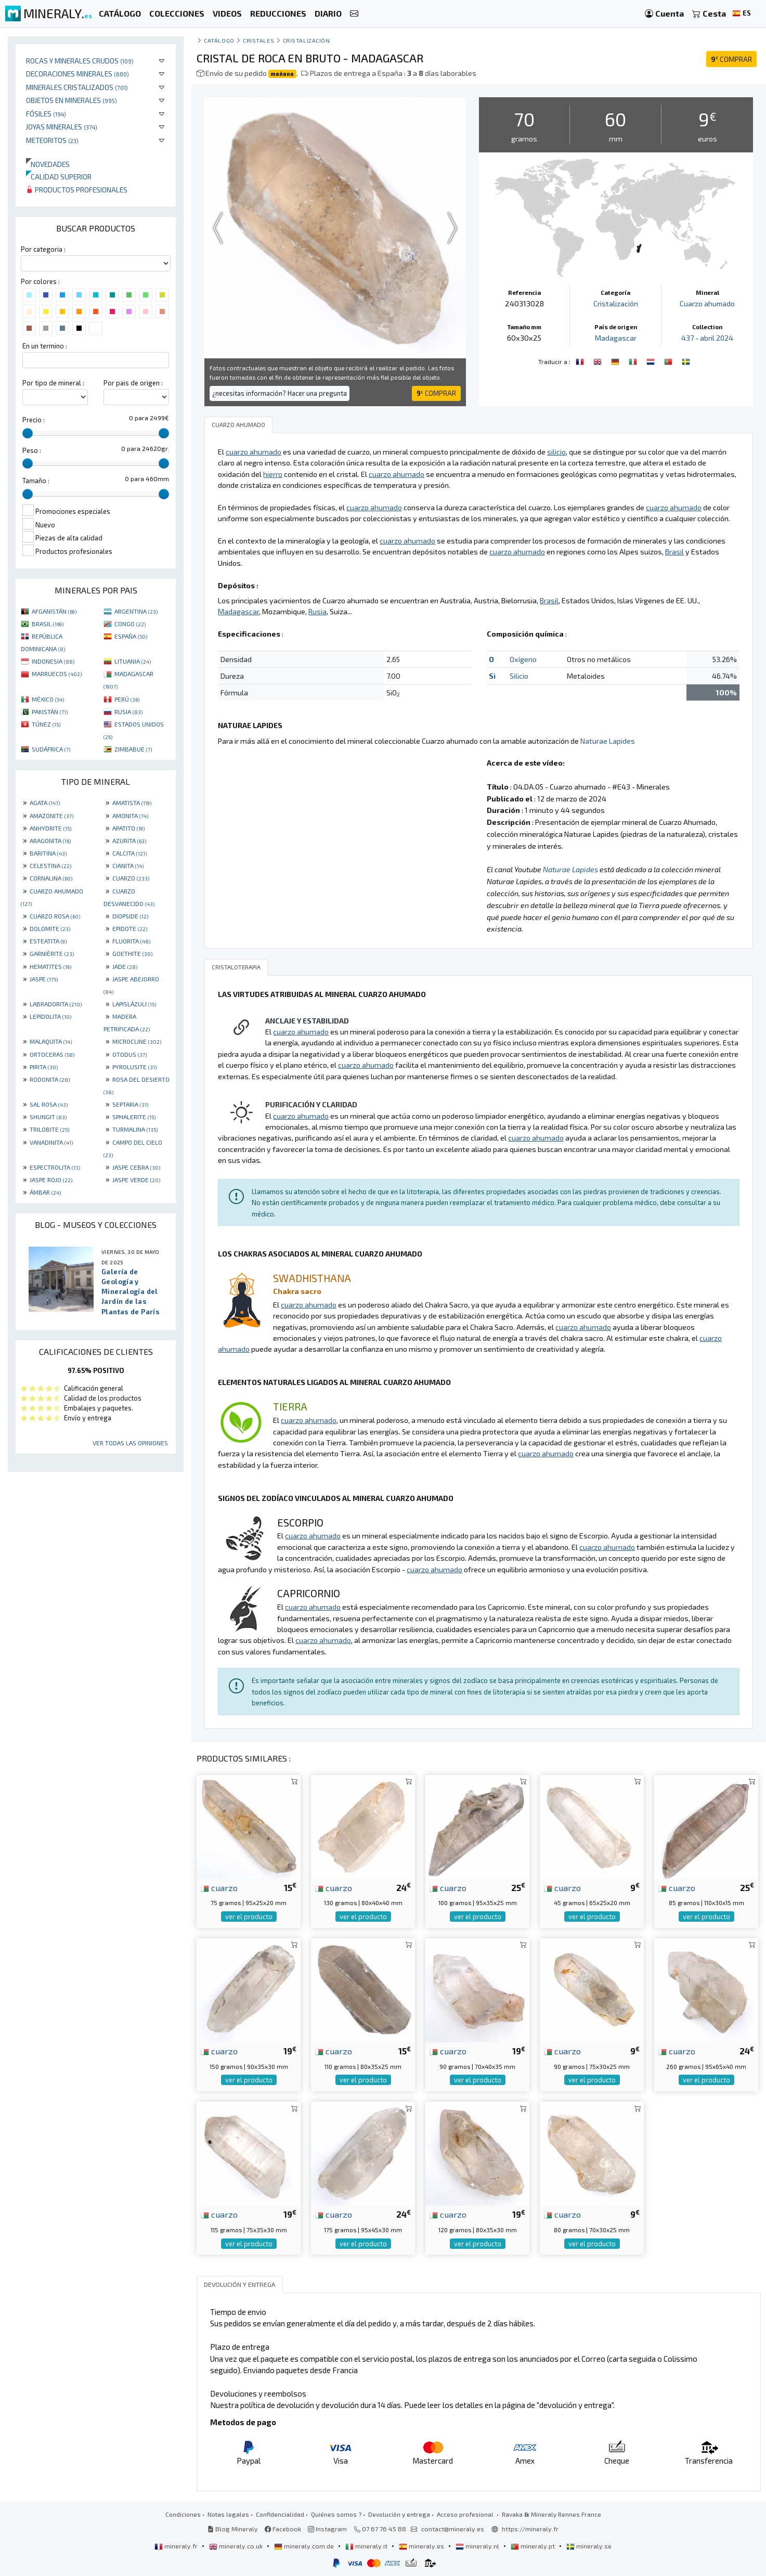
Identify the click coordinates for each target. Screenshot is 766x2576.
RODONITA (50, 1079)
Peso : (31, 450)
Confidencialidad (280, 2514)
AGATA (45, 802)
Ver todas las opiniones (130, 1442)
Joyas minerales (61, 126)
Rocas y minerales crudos (80, 60)
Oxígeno (523, 659)
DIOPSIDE (130, 916)
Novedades (48, 164)
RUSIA (128, 711)
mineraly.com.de (304, 2545)
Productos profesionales (76, 189)
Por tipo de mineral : (53, 383)
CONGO (130, 623)
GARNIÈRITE (52, 953)
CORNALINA (51, 878)
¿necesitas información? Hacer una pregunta (279, 393)
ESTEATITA (48, 940)
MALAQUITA (51, 1041)
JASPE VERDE (136, 1179)
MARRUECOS (57, 673)
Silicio (519, 675)
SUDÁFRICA (51, 749)
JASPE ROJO (51, 1179)
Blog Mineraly (232, 2528)
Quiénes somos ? (336, 2514)
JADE (124, 966)
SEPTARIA (130, 1104)
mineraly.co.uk (236, 2545)
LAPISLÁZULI (134, 1003)
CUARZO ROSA (55, 916)
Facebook (283, 2528)
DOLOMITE (50, 928)
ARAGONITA (50, 840)
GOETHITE (132, 953)
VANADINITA (51, 1142)
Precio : (33, 420)
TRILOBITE (49, 1129)
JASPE (44, 978)
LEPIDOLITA (50, 1016)
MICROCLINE (136, 1041)
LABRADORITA (56, 1003)
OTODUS (129, 1054)
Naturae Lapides (607, 740)
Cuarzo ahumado (707, 303)
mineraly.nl (478, 2545)
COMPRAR (731, 59)
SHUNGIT (48, 1116)
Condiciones (183, 2514)
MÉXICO (48, 699)
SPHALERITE (133, 1116)
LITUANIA (132, 661)
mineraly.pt (533, 2545)
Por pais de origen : (133, 383)
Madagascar (616, 337)
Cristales (258, 40)
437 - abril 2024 (707, 337)
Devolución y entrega (399, 2514)
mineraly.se (589, 2545)
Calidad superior (59, 176)
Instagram (327, 2528)
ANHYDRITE (50, 828)
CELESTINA (50, 865)
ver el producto (248, 1916)
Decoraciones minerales (77, 73)
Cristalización (306, 40)
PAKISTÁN (50, 711)
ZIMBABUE (133, 749)
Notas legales (228, 2514)
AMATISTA (131, 802)
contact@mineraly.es (452, 2528)
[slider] (27, 433)
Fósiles (46, 113)
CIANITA (128, 865)
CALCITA (129, 853)
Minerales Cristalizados (77, 87)
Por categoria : (43, 249)
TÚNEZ (46, 724)
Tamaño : (35, 480)
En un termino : (44, 346)
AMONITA (130, 815)
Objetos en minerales (71, 100)
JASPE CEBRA (136, 1167)
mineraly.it (367, 2545)
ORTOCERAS (52, 1054)
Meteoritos (52, 140)
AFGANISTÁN (54, 611)
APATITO (128, 828)
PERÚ (126, 699)
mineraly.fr (176, 2545)
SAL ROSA (49, 1104)
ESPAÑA (130, 636)
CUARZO (130, 878)
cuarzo (219, 1887)
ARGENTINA (136, 611)
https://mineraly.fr (530, 2528)
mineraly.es (422, 2545)
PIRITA (44, 1066)
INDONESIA (53, 661)
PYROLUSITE (134, 1066)
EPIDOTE (129, 928)
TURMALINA (135, 1129)
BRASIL (47, 623)
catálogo (219, 40)
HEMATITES (50, 966)
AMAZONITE (51, 815)
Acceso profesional (466, 2514)
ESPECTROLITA (55, 1167)
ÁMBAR (45, 1192)
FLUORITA (131, 940)
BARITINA (48, 853)
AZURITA (129, 840)
